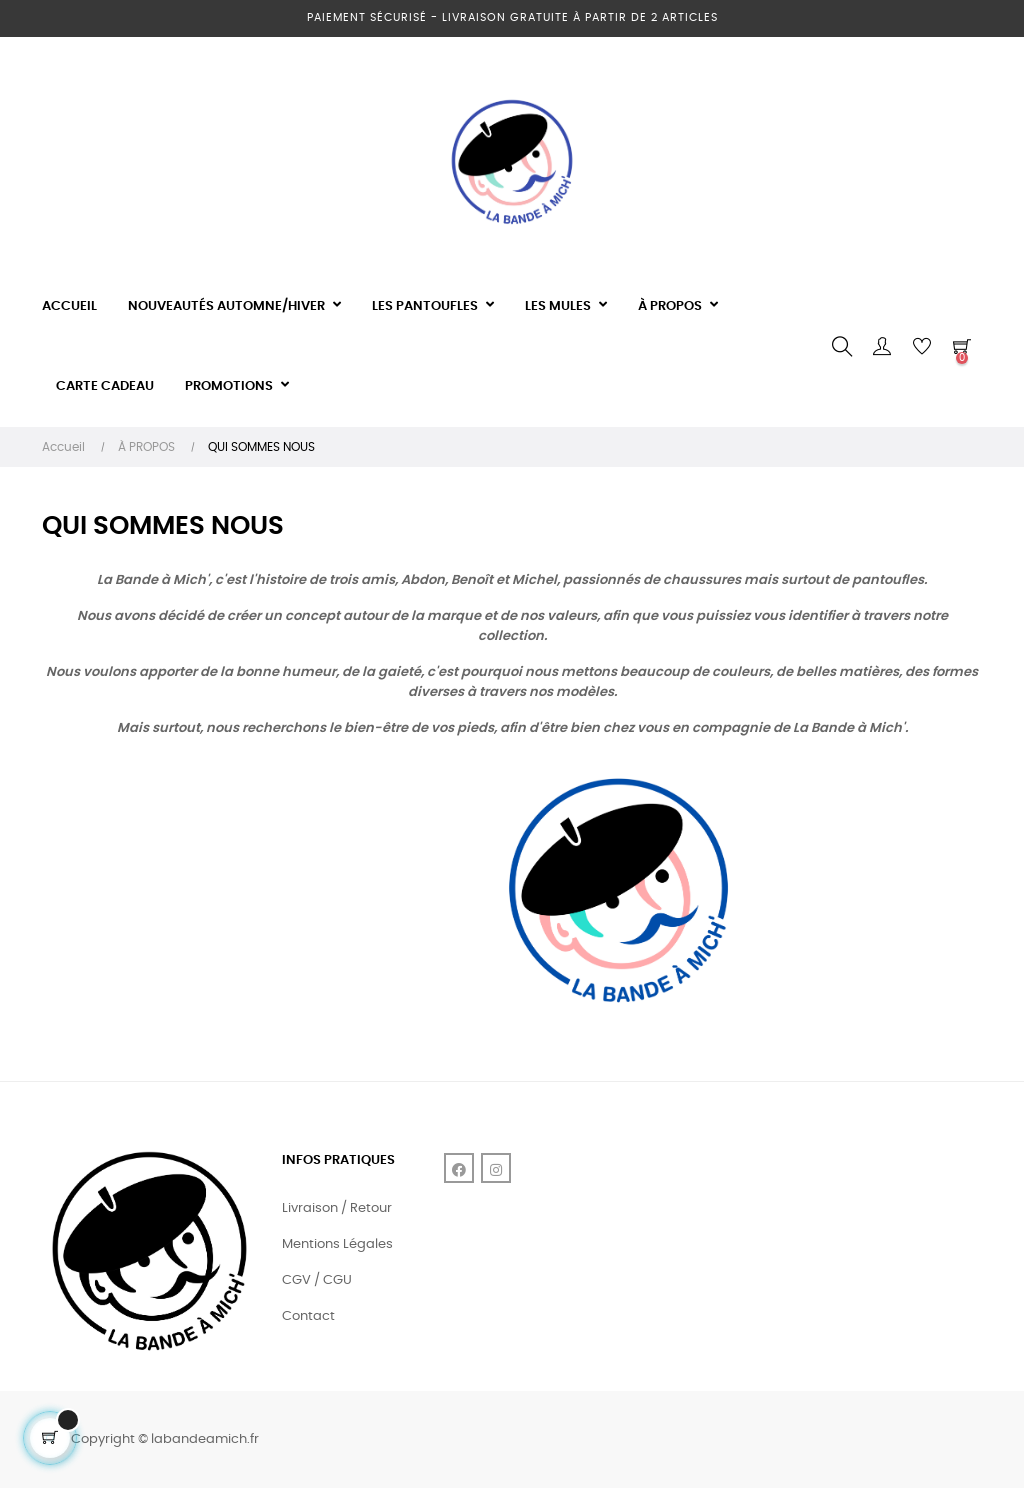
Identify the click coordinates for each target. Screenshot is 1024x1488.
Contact (308, 1316)
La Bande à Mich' (153, 580)
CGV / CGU (317, 1280)
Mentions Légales (337, 1244)
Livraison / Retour (337, 1208)
